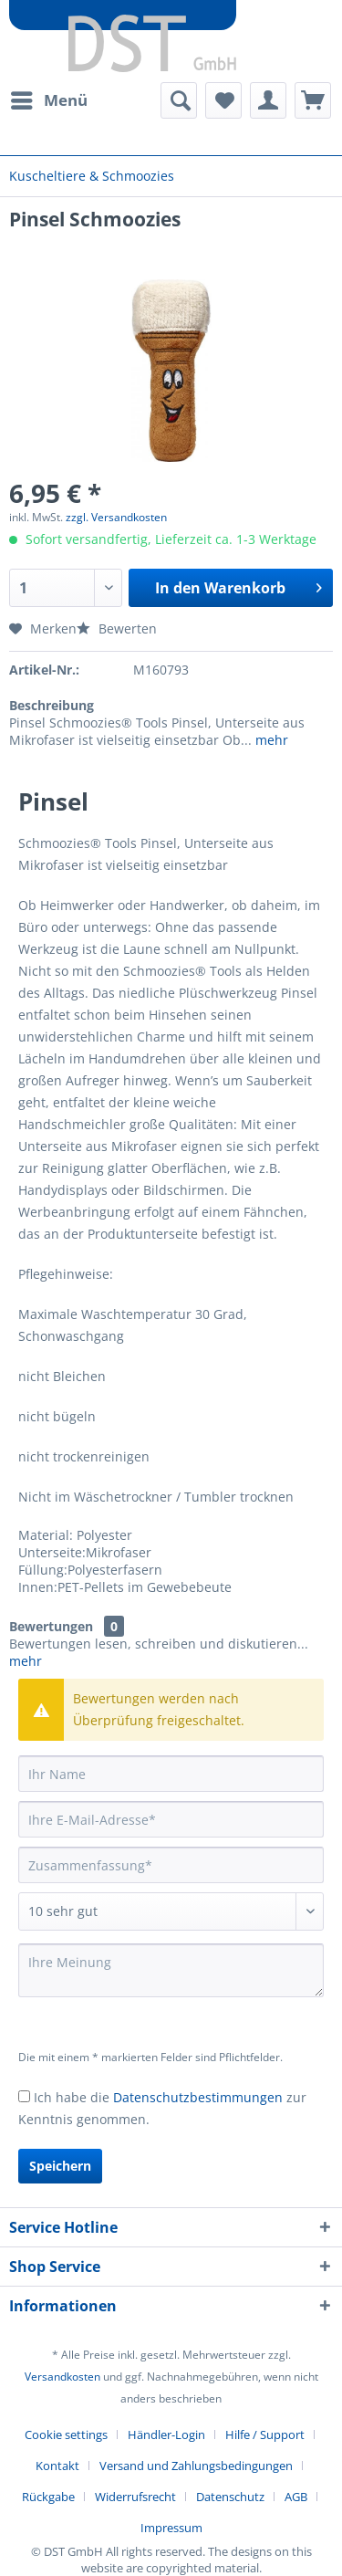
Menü (49, 98)
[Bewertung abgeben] (171, 1911)
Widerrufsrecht (135, 2496)
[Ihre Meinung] (171, 1970)
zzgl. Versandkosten (116, 517)
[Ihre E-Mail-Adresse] (171, 1819)
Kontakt (57, 2465)
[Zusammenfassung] (171, 1865)
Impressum (171, 2527)
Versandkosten (62, 2376)
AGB (296, 2496)
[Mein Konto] (268, 100)
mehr (270, 740)
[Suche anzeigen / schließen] (179, 100)
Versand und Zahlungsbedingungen (196, 2465)
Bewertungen (51, 1626)
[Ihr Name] (171, 1773)
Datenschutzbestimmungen (198, 2097)
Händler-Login (166, 2434)
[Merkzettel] (223, 100)
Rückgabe (48, 2496)
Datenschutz (230, 2496)
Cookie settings (66, 2434)
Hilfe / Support (265, 2434)
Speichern (60, 2165)
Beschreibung (51, 705)
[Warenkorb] (313, 100)
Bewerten (117, 628)
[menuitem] (48, 100)
